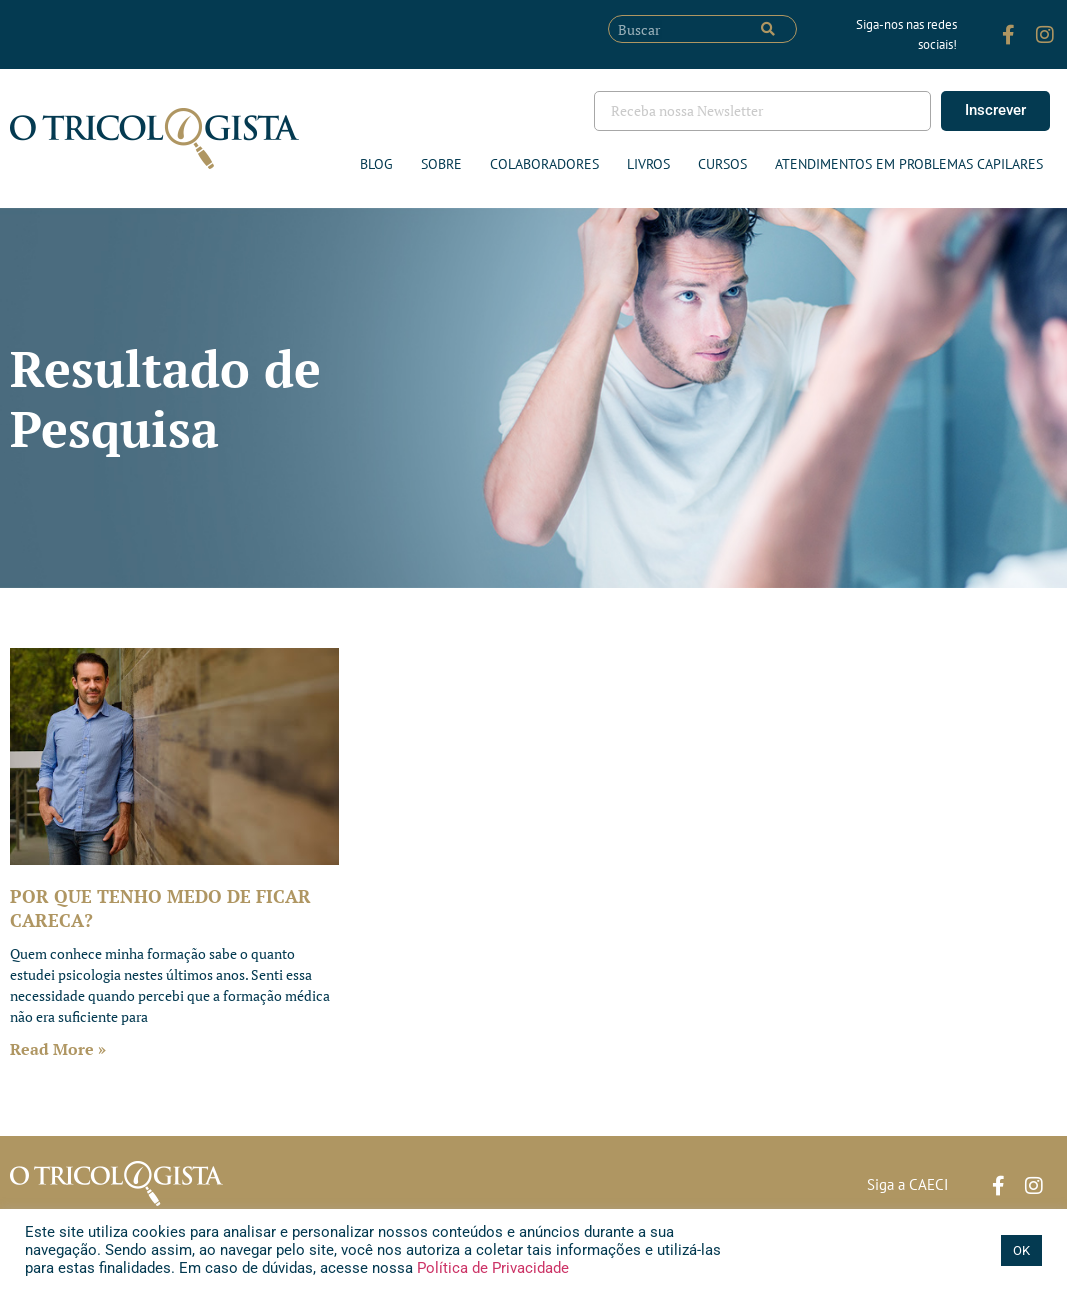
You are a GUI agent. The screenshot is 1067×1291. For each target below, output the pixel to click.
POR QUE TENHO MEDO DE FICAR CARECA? (160, 907)
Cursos (722, 164)
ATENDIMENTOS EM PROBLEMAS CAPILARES (909, 164)
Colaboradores (544, 164)
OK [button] (1021, 1250)
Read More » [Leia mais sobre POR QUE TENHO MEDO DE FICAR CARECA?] (58, 1049)
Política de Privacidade (491, 1268)
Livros (648, 164)
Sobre (441, 164)
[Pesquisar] (768, 29)
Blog (376, 164)
